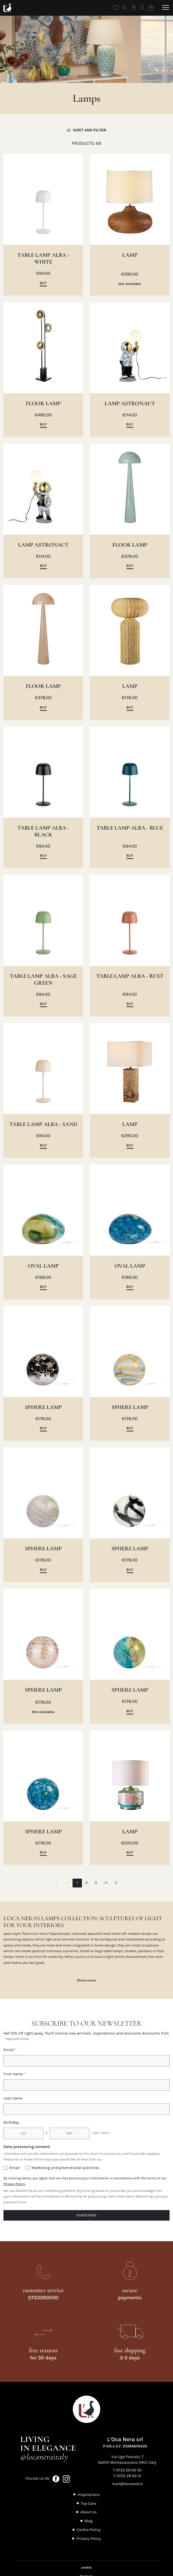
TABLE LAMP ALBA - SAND (43, 1124)
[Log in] (142, 7)
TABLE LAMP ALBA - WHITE (43, 258)
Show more (86, 1980)
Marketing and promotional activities (65, 2167)
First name (14, 2074)
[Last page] (115, 1883)
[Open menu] (165, 8)
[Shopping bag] (151, 7)
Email (10, 2049)
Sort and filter (86, 130)
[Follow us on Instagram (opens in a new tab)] (66, 2478)
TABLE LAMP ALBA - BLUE (129, 827)
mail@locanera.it (127, 2483)
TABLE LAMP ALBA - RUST (129, 976)
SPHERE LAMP (43, 1407)
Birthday (11, 2122)
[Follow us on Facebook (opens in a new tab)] (56, 2478)
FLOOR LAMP (43, 403)
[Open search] (125, 7)
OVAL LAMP (43, 1265)
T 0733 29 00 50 (127, 2470)
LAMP (129, 255)
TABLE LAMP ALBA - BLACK (43, 831)
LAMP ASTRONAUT (129, 403)
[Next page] (105, 1883)
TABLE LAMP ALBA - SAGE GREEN (43, 979)
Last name (13, 2098)
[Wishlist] (116, 7)
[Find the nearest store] (134, 7)
